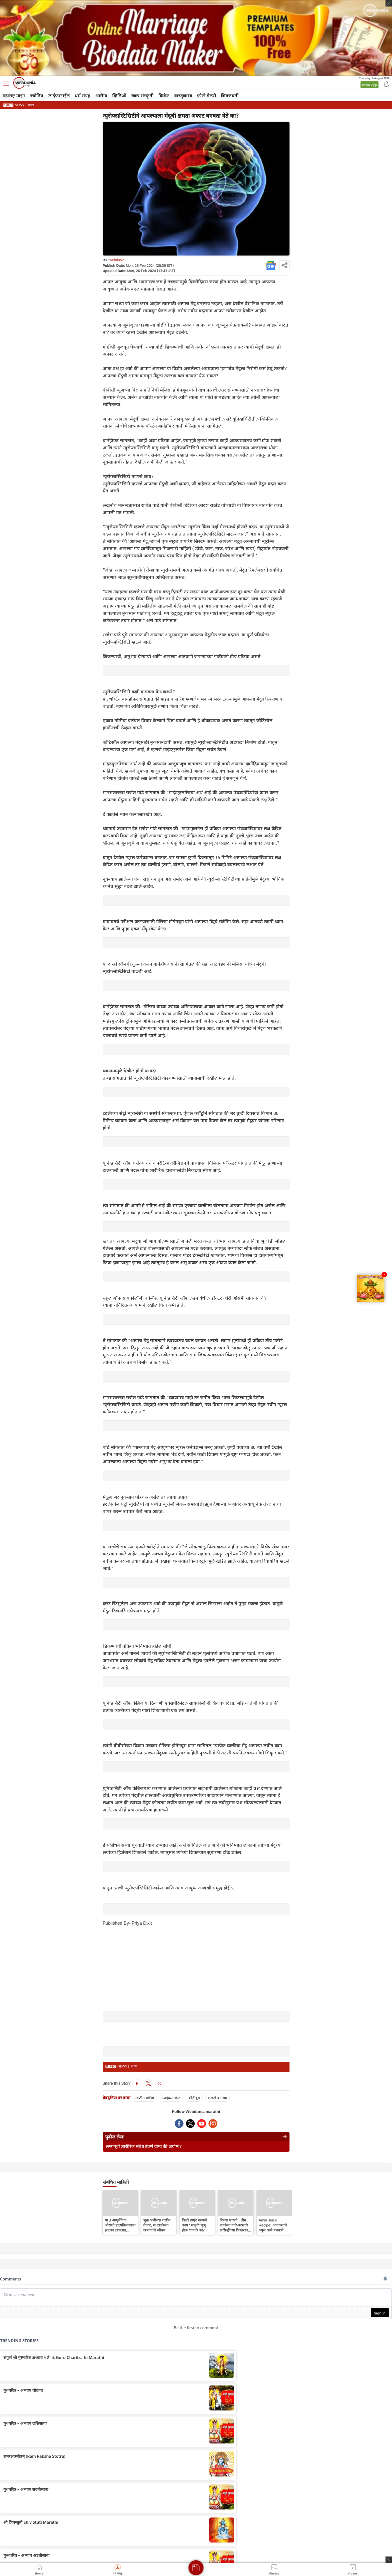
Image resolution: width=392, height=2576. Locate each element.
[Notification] (386, 84)
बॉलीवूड (194, 2097)
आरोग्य (101, 96)
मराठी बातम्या (217, 2097)
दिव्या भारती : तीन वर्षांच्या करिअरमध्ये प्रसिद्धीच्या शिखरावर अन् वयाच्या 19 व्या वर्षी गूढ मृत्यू (235, 2224)
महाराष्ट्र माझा (13, 96)
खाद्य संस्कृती (142, 96)
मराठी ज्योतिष (144, 2097)
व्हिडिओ (119, 96)
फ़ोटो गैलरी (206, 96)
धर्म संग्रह (82, 96)
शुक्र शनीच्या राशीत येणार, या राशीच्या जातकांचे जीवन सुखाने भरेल (156, 2224)
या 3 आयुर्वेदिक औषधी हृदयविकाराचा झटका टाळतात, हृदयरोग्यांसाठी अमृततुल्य (120, 2224)
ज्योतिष (36, 96)
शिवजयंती (229, 96)
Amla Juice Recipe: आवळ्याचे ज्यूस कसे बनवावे (273, 2224)
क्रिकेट (163, 96)
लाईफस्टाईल (59, 96)
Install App (369, 85)
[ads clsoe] (389, 2559)
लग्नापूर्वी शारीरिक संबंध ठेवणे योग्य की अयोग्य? (144, 2146)
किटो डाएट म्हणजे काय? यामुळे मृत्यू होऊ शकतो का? (194, 2224)
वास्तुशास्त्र (183, 96)
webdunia (117, 260)
